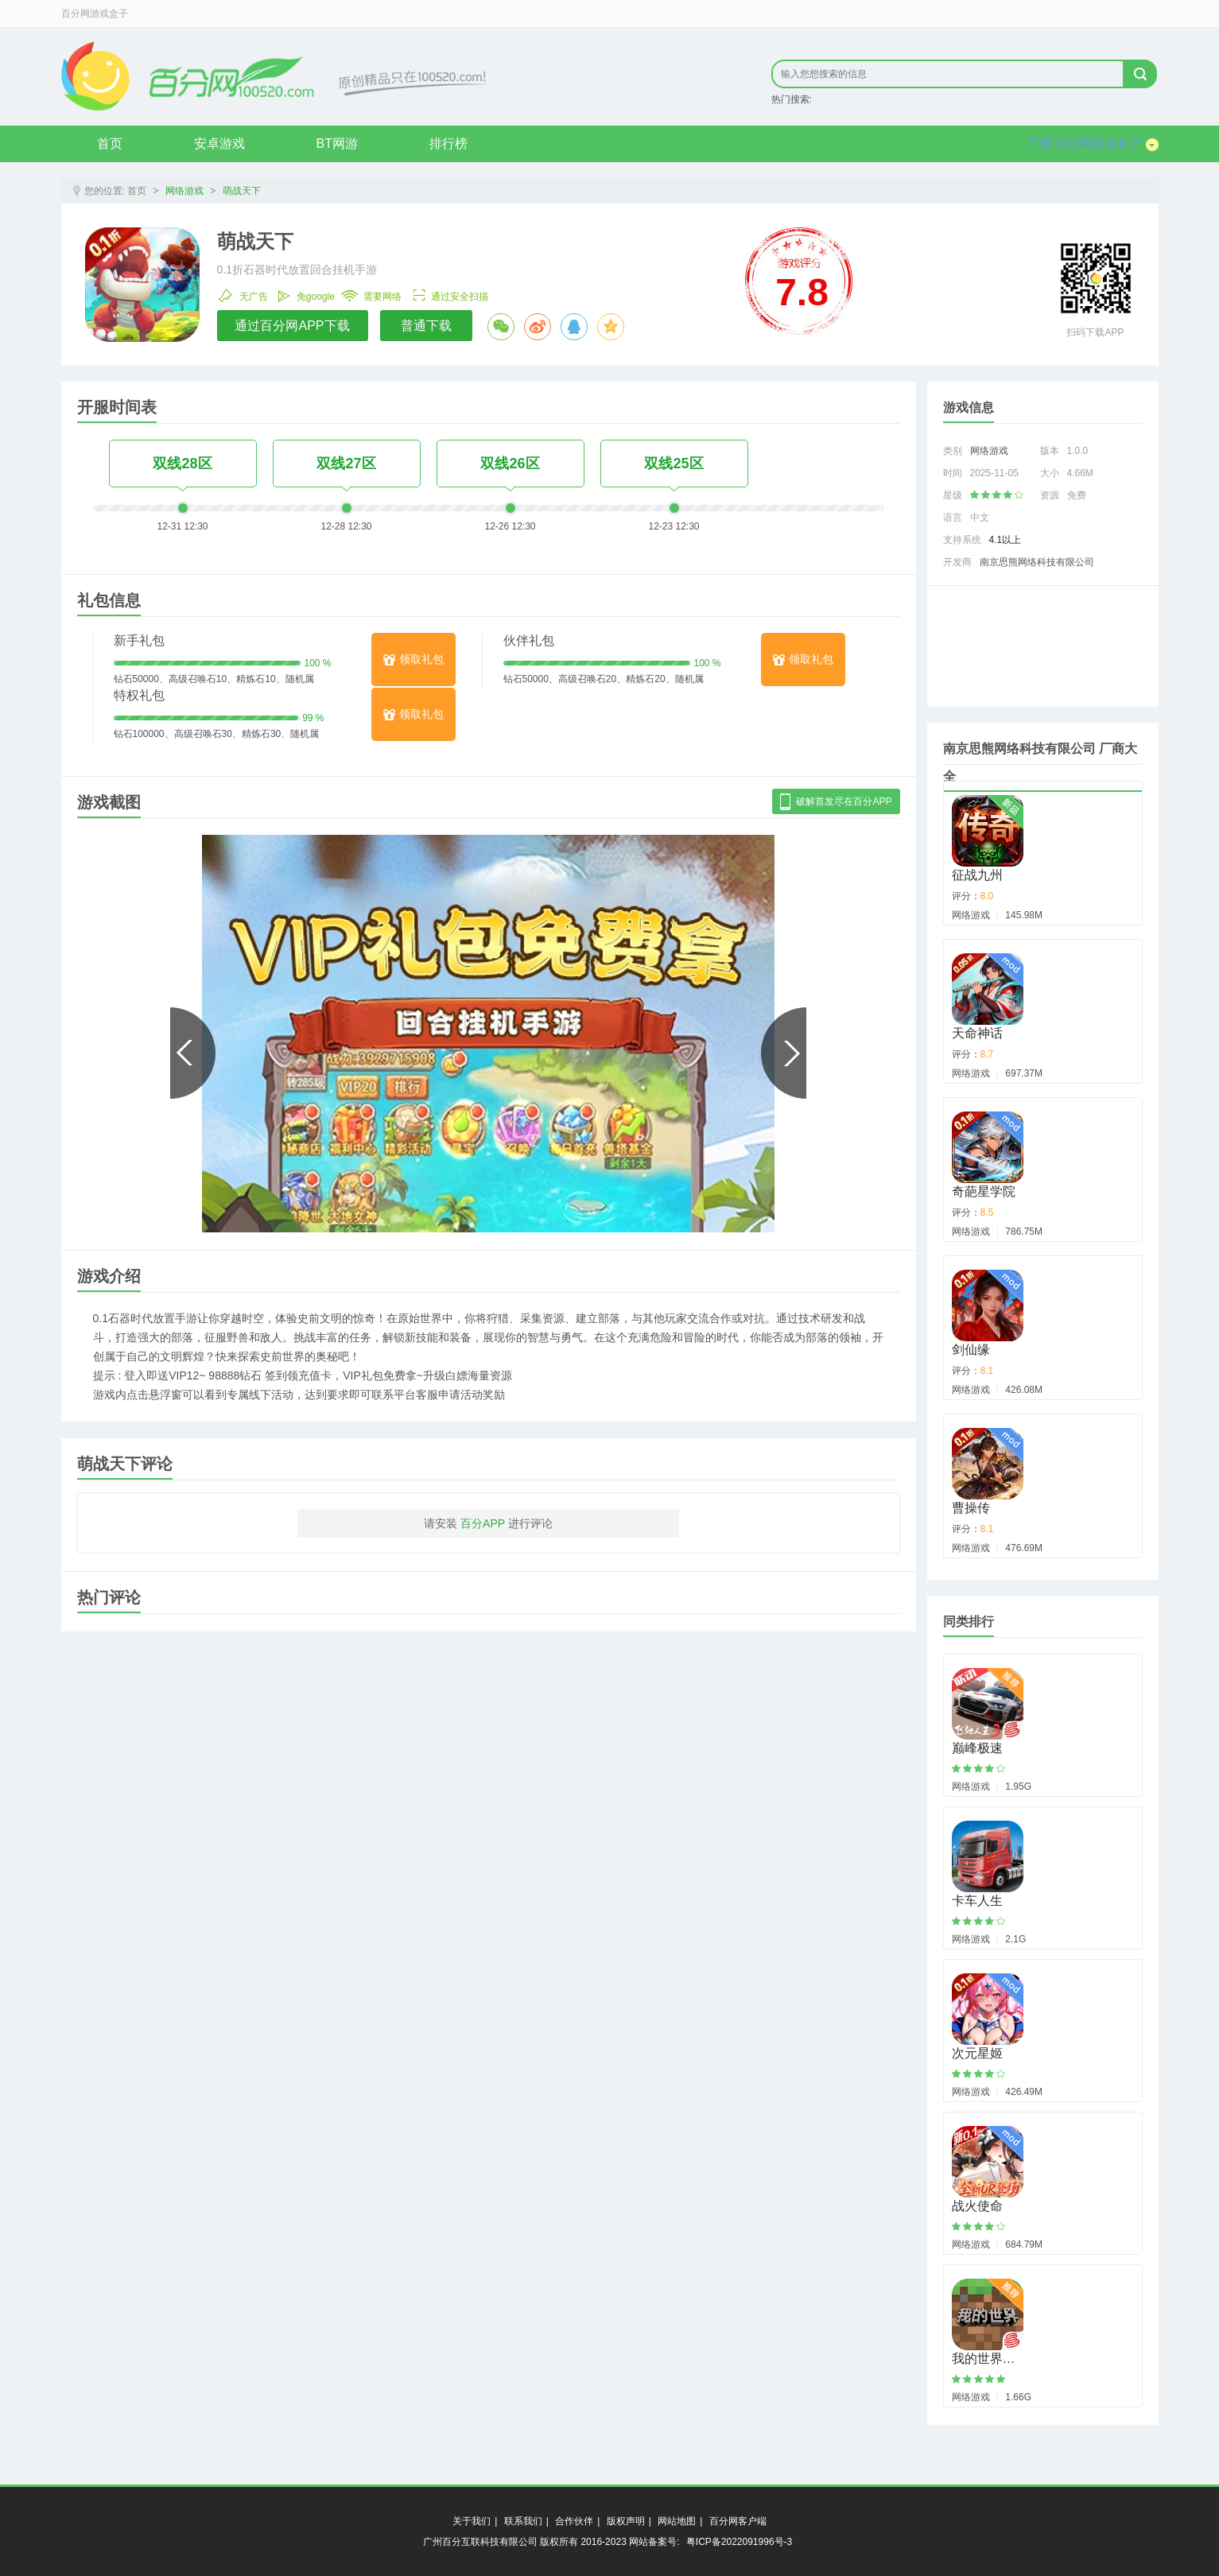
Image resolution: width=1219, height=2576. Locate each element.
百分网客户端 (738, 2521)
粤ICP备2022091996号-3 (739, 2541)
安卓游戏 (219, 143)
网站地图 (677, 2521)
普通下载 (426, 325)
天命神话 (977, 1033)
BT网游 (337, 143)
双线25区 (673, 463)
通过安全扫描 (448, 293)
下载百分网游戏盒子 (1093, 144)
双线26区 (509, 463)
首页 (109, 143)
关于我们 (471, 2521)
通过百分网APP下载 (292, 325)
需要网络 (371, 293)
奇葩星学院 (983, 1191)
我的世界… (983, 2358)
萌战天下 (242, 190)
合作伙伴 (574, 2521)
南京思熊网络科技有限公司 (1037, 562)
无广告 (242, 293)
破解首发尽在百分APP (835, 801)
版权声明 (626, 2521)
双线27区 (345, 463)
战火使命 (977, 2206)
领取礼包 (413, 659)
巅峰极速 (977, 1748)
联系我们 (523, 2521)
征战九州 (977, 875)
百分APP (482, 1523)
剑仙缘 (971, 1349)
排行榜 (448, 143)
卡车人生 (977, 1900)
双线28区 (182, 463)
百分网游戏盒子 (94, 13)
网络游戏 (184, 190)
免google (304, 293)
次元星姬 (977, 2053)
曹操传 (971, 1508)
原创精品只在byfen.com (276, 76)
